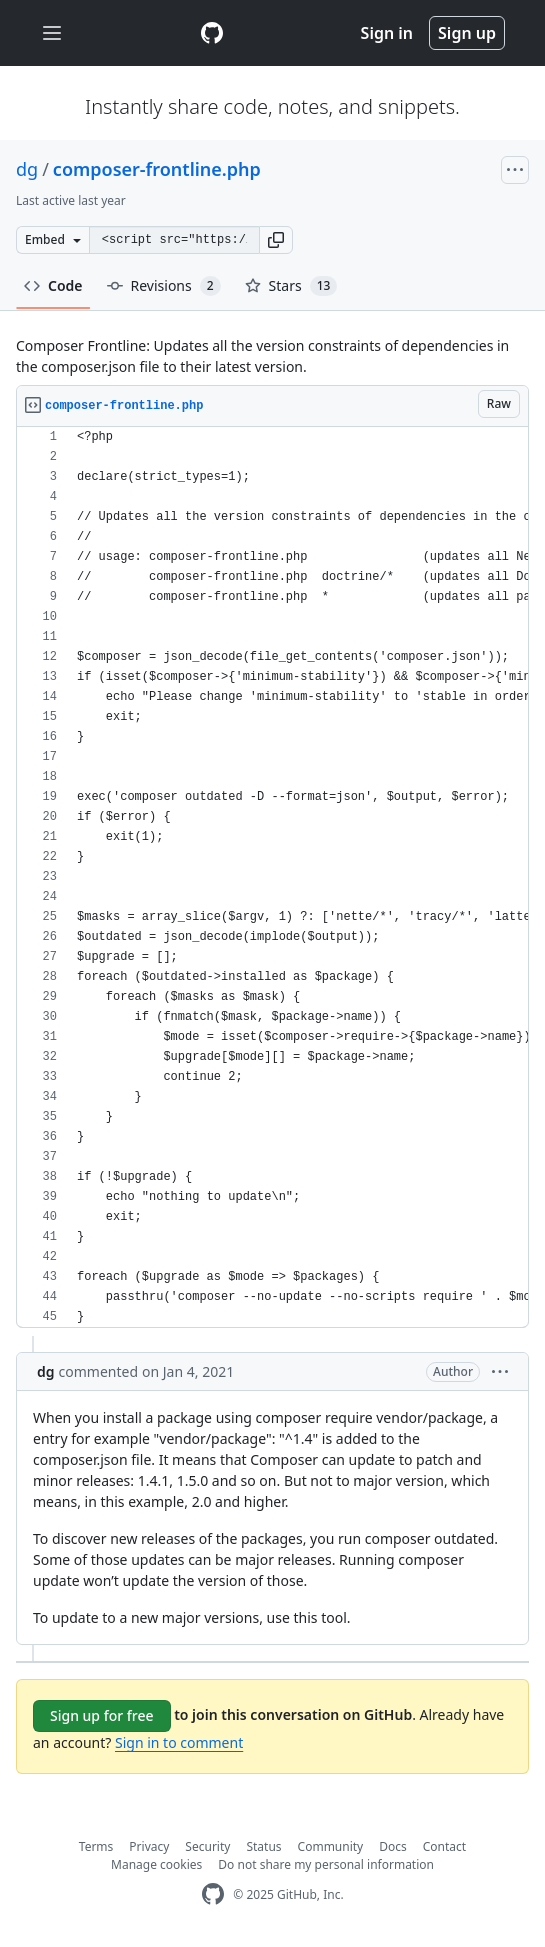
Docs (393, 1846)
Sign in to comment (179, 1742)
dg (27, 169)
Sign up (467, 33)
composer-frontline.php (157, 169)
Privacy (149, 1846)
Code (53, 285)
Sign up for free (102, 1715)
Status (263, 1846)
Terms (96, 1846)
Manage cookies (156, 1864)
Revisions (164, 286)
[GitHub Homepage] (213, 1894)
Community (331, 1846)
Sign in (387, 33)
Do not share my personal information (326, 1864)
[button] (276, 240)
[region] (272, 877)
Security (207, 1846)
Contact (444, 1846)
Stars (291, 286)
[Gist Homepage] (212, 33)
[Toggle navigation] (52, 33)
